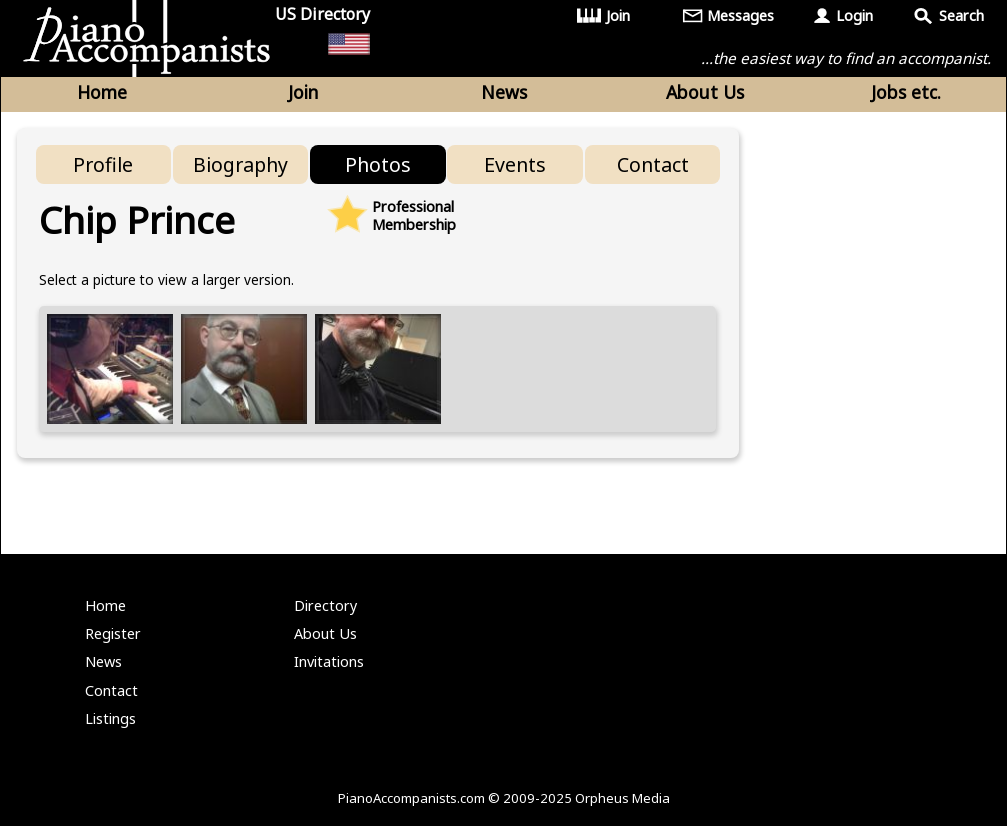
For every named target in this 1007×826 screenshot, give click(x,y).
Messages (740, 15)
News (504, 92)
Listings (110, 718)
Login (854, 15)
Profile (103, 164)
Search (961, 15)
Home (102, 92)
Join (618, 15)
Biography (240, 164)
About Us (705, 92)
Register (113, 633)
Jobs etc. (906, 92)
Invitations (329, 661)
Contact (653, 164)
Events (515, 164)
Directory (325, 605)
